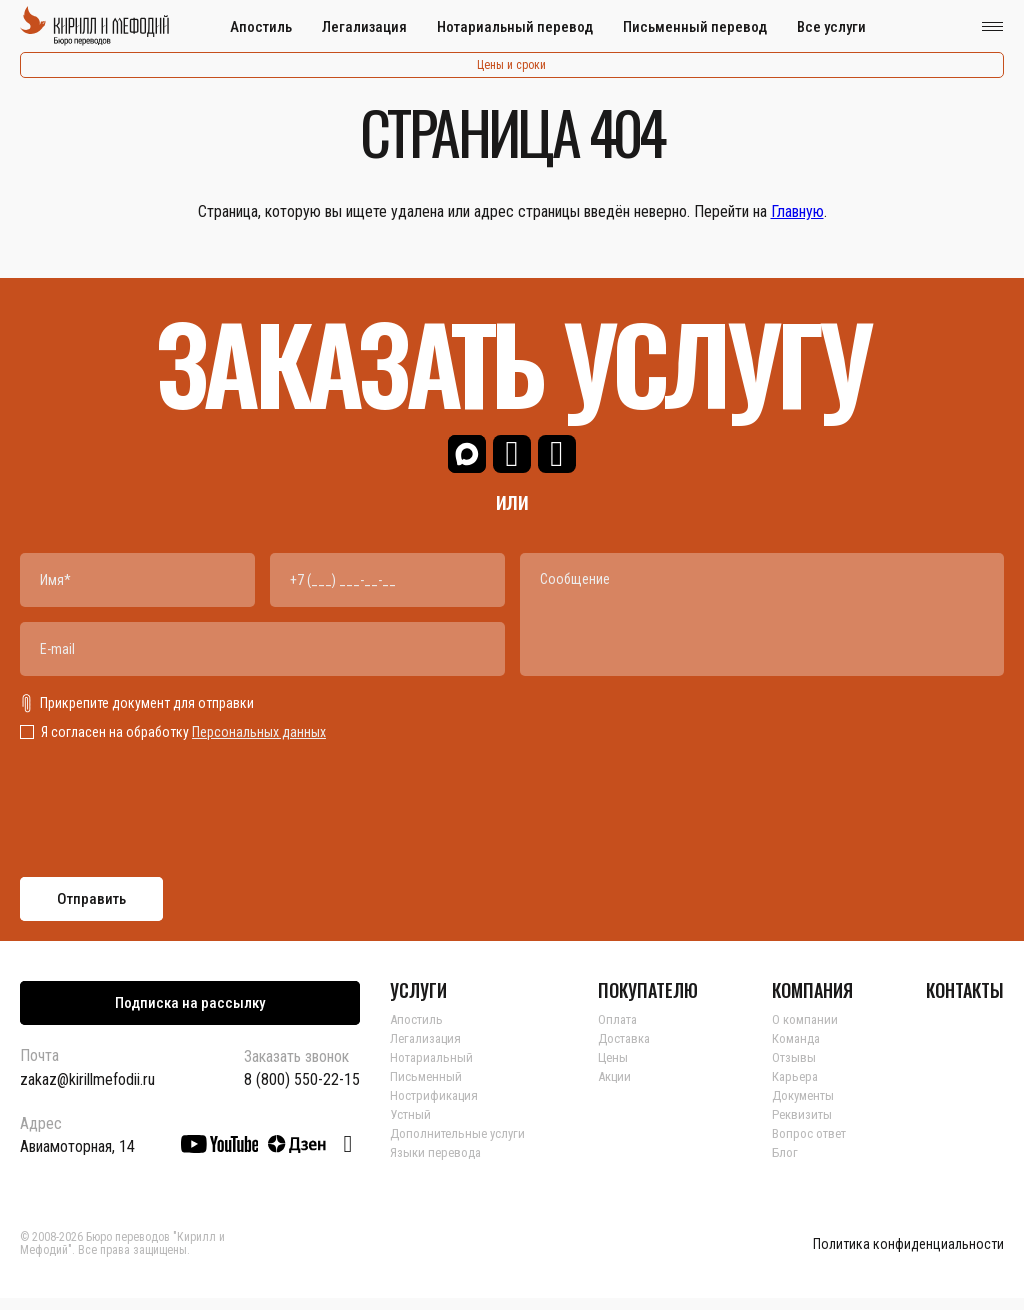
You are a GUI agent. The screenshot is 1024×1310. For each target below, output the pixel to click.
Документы (809, 1107)
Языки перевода (438, 1164)
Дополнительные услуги (462, 1145)
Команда (801, 1050)
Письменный (427, 1088)
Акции (623, 1088)
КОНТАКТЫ (965, 1002)
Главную (797, 211)
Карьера (799, 1088)
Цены (620, 1069)
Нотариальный (433, 1069)
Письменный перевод (695, 27)
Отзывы (797, 1069)
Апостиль (261, 27)
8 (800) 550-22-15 (302, 1092)
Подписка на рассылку (190, 1015)
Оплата (625, 1031)
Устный (412, 1126)
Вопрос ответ (815, 1145)
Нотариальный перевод (515, 27)
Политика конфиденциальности (908, 1256)
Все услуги (831, 27)
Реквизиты (807, 1126)
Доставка (633, 1050)
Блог (789, 1164)
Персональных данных (259, 744)
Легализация (364, 27)
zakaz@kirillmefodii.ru (87, 1091)
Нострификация (437, 1107)
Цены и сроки (511, 65)
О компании (810, 1031)
